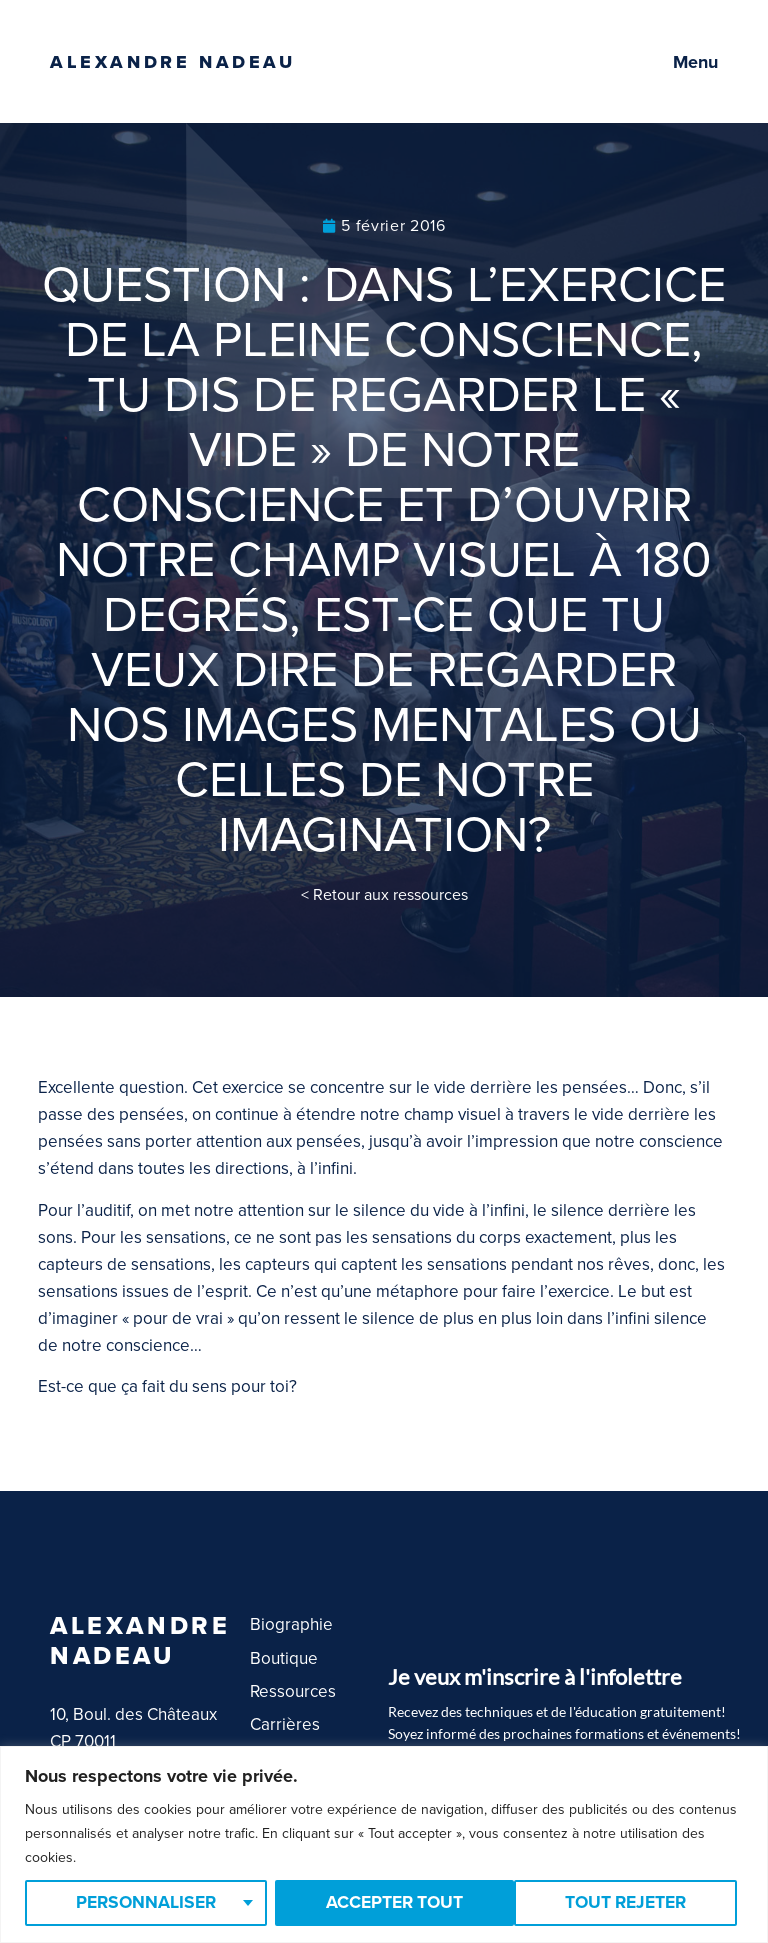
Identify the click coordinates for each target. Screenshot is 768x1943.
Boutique (284, 1658)
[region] (384, 1844)
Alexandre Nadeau (173, 62)
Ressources (293, 1691)
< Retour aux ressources (384, 895)
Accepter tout (624, 1903)
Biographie (291, 1624)
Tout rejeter (386, 1903)
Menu (695, 62)
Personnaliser (145, 1903)
